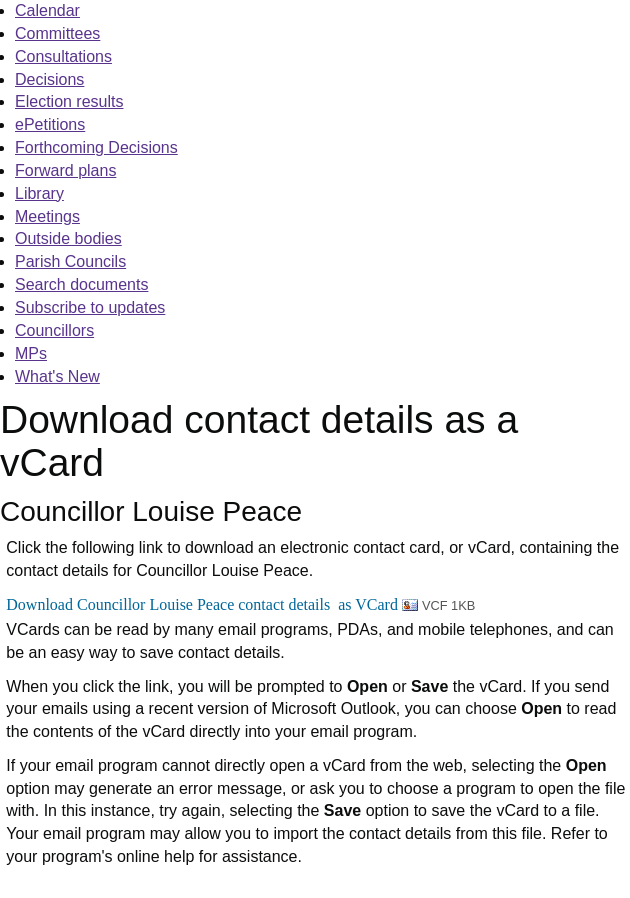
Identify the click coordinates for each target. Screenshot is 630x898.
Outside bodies (68, 238)
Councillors (54, 330)
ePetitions (50, 124)
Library (39, 193)
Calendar (47, 10)
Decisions (49, 79)
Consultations (63, 56)
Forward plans (65, 170)
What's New (57, 376)
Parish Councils (70, 261)
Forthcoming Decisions (96, 147)
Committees (57, 33)
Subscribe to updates (90, 307)
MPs (31, 353)
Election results (69, 101)
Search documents (81, 284)
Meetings (47, 216)
